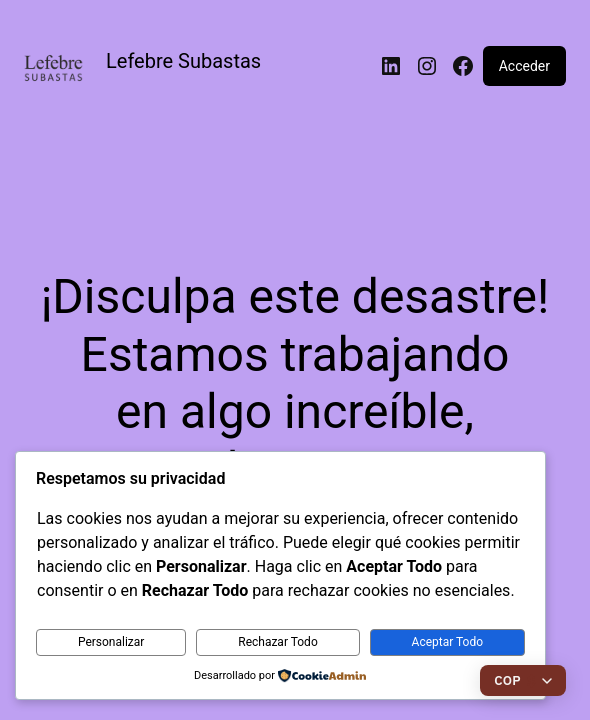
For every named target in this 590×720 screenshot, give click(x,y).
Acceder (524, 66)
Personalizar (111, 642)
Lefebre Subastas (183, 61)
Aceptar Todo (448, 642)
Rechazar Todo (278, 642)
